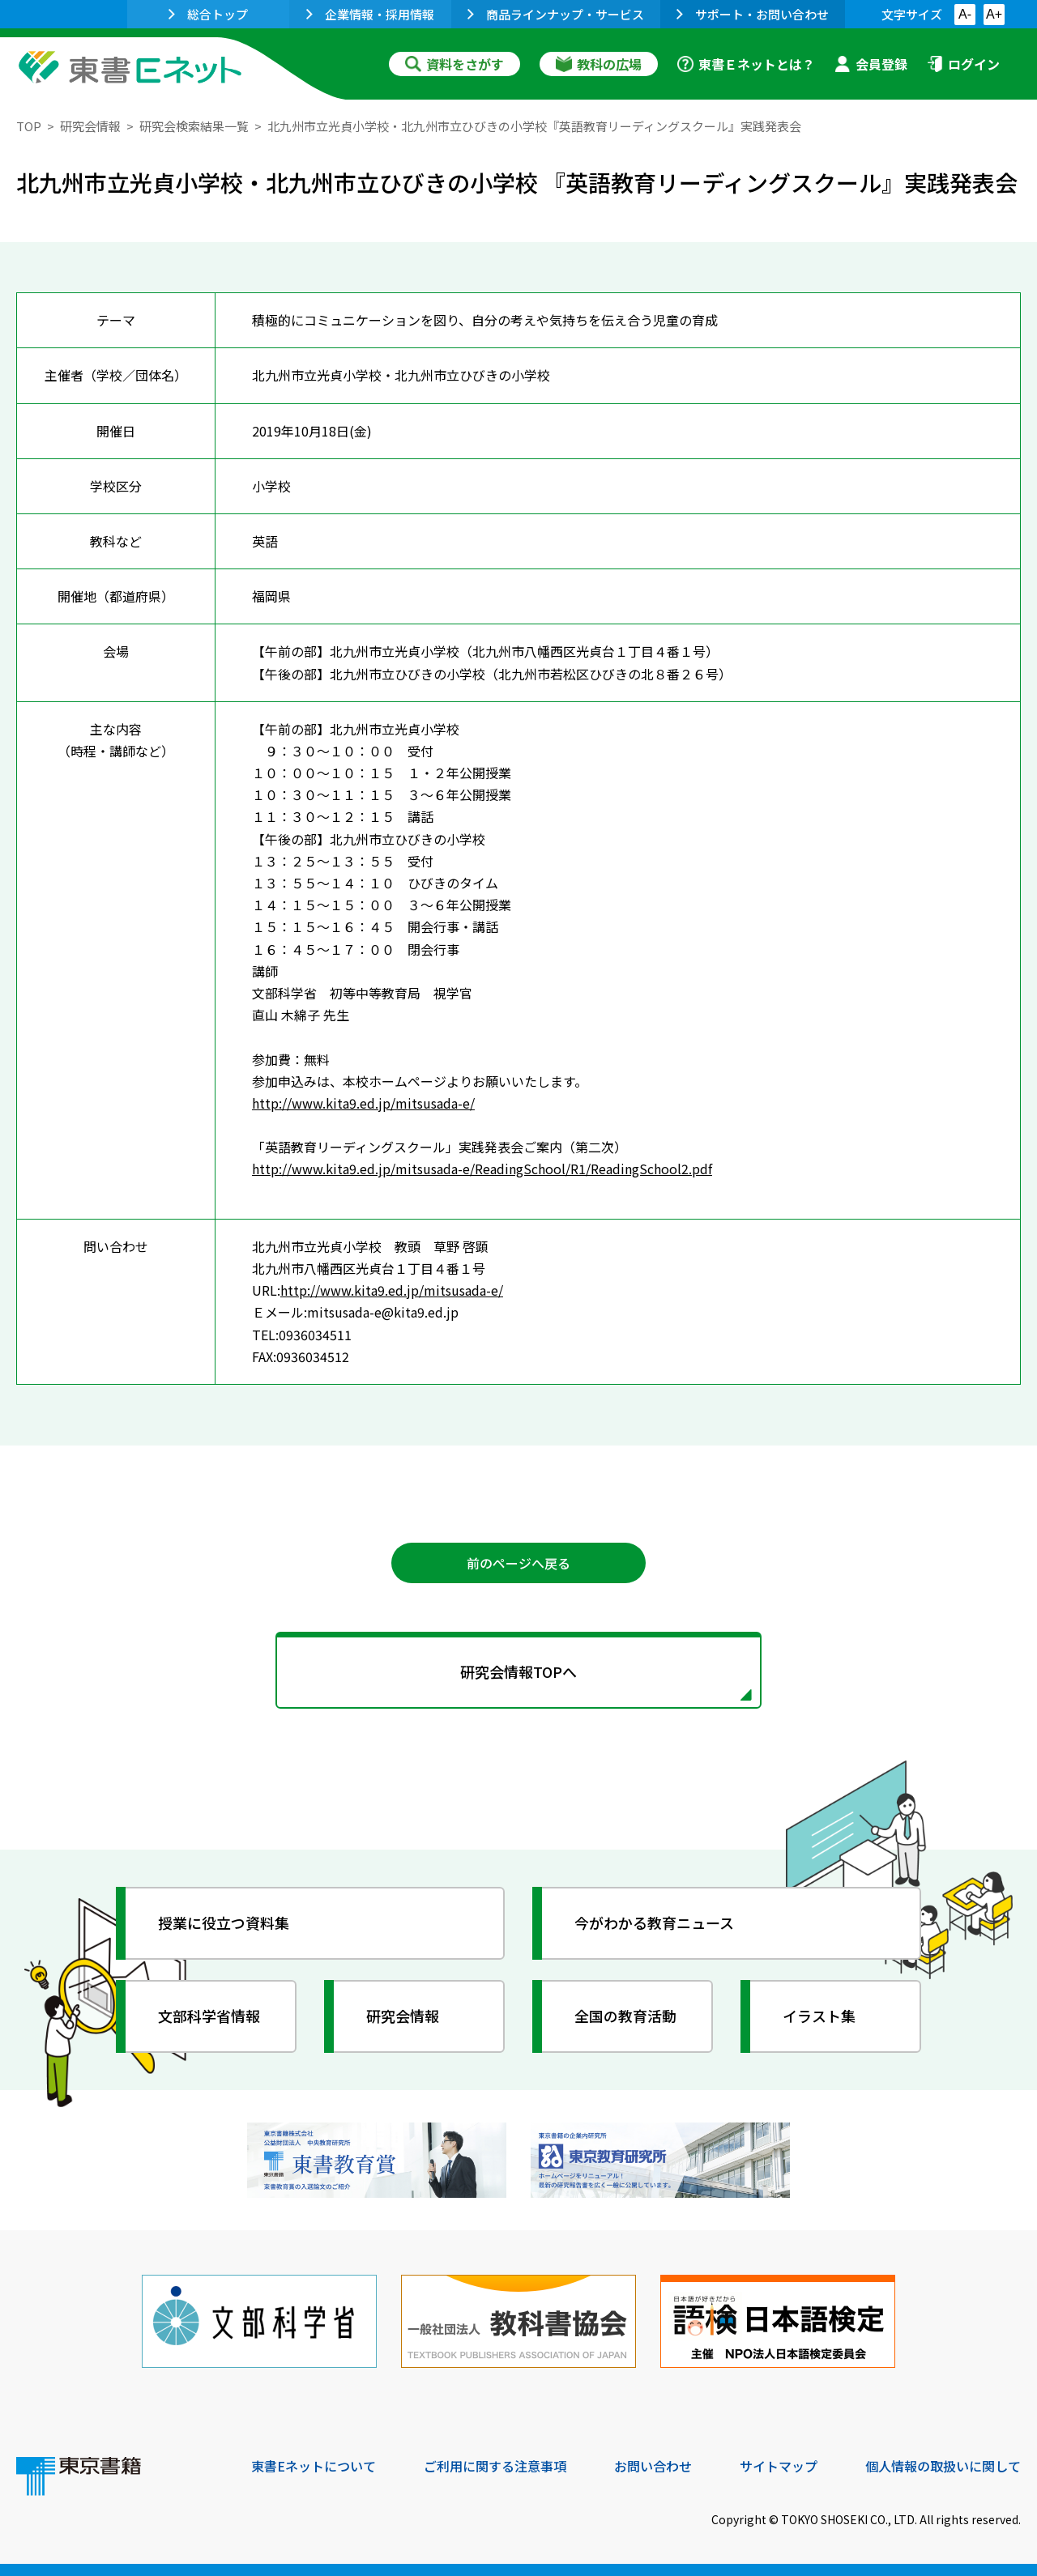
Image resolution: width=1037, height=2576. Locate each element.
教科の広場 (599, 64)
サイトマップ (778, 2466)
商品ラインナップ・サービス (555, 14)
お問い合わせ (653, 2466)
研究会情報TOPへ (518, 1671)
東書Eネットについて (313, 2466)
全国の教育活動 (625, 2015)
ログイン (963, 64)
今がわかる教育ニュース (654, 1922)
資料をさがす (454, 64)
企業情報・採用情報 (370, 14)
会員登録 (870, 64)
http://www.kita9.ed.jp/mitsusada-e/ (363, 1103)
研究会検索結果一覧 (194, 125)
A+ (994, 14)
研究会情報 (90, 125)
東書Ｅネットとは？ (746, 64)
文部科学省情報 (209, 2015)
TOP (28, 125)
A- (964, 14)
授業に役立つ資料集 (223, 1922)
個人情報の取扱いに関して (943, 2466)
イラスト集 (819, 2015)
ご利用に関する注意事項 (495, 2466)
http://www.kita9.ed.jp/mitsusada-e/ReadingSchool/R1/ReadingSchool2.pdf (482, 1168)
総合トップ (208, 14)
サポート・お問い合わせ (752, 14)
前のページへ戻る (518, 1563)
